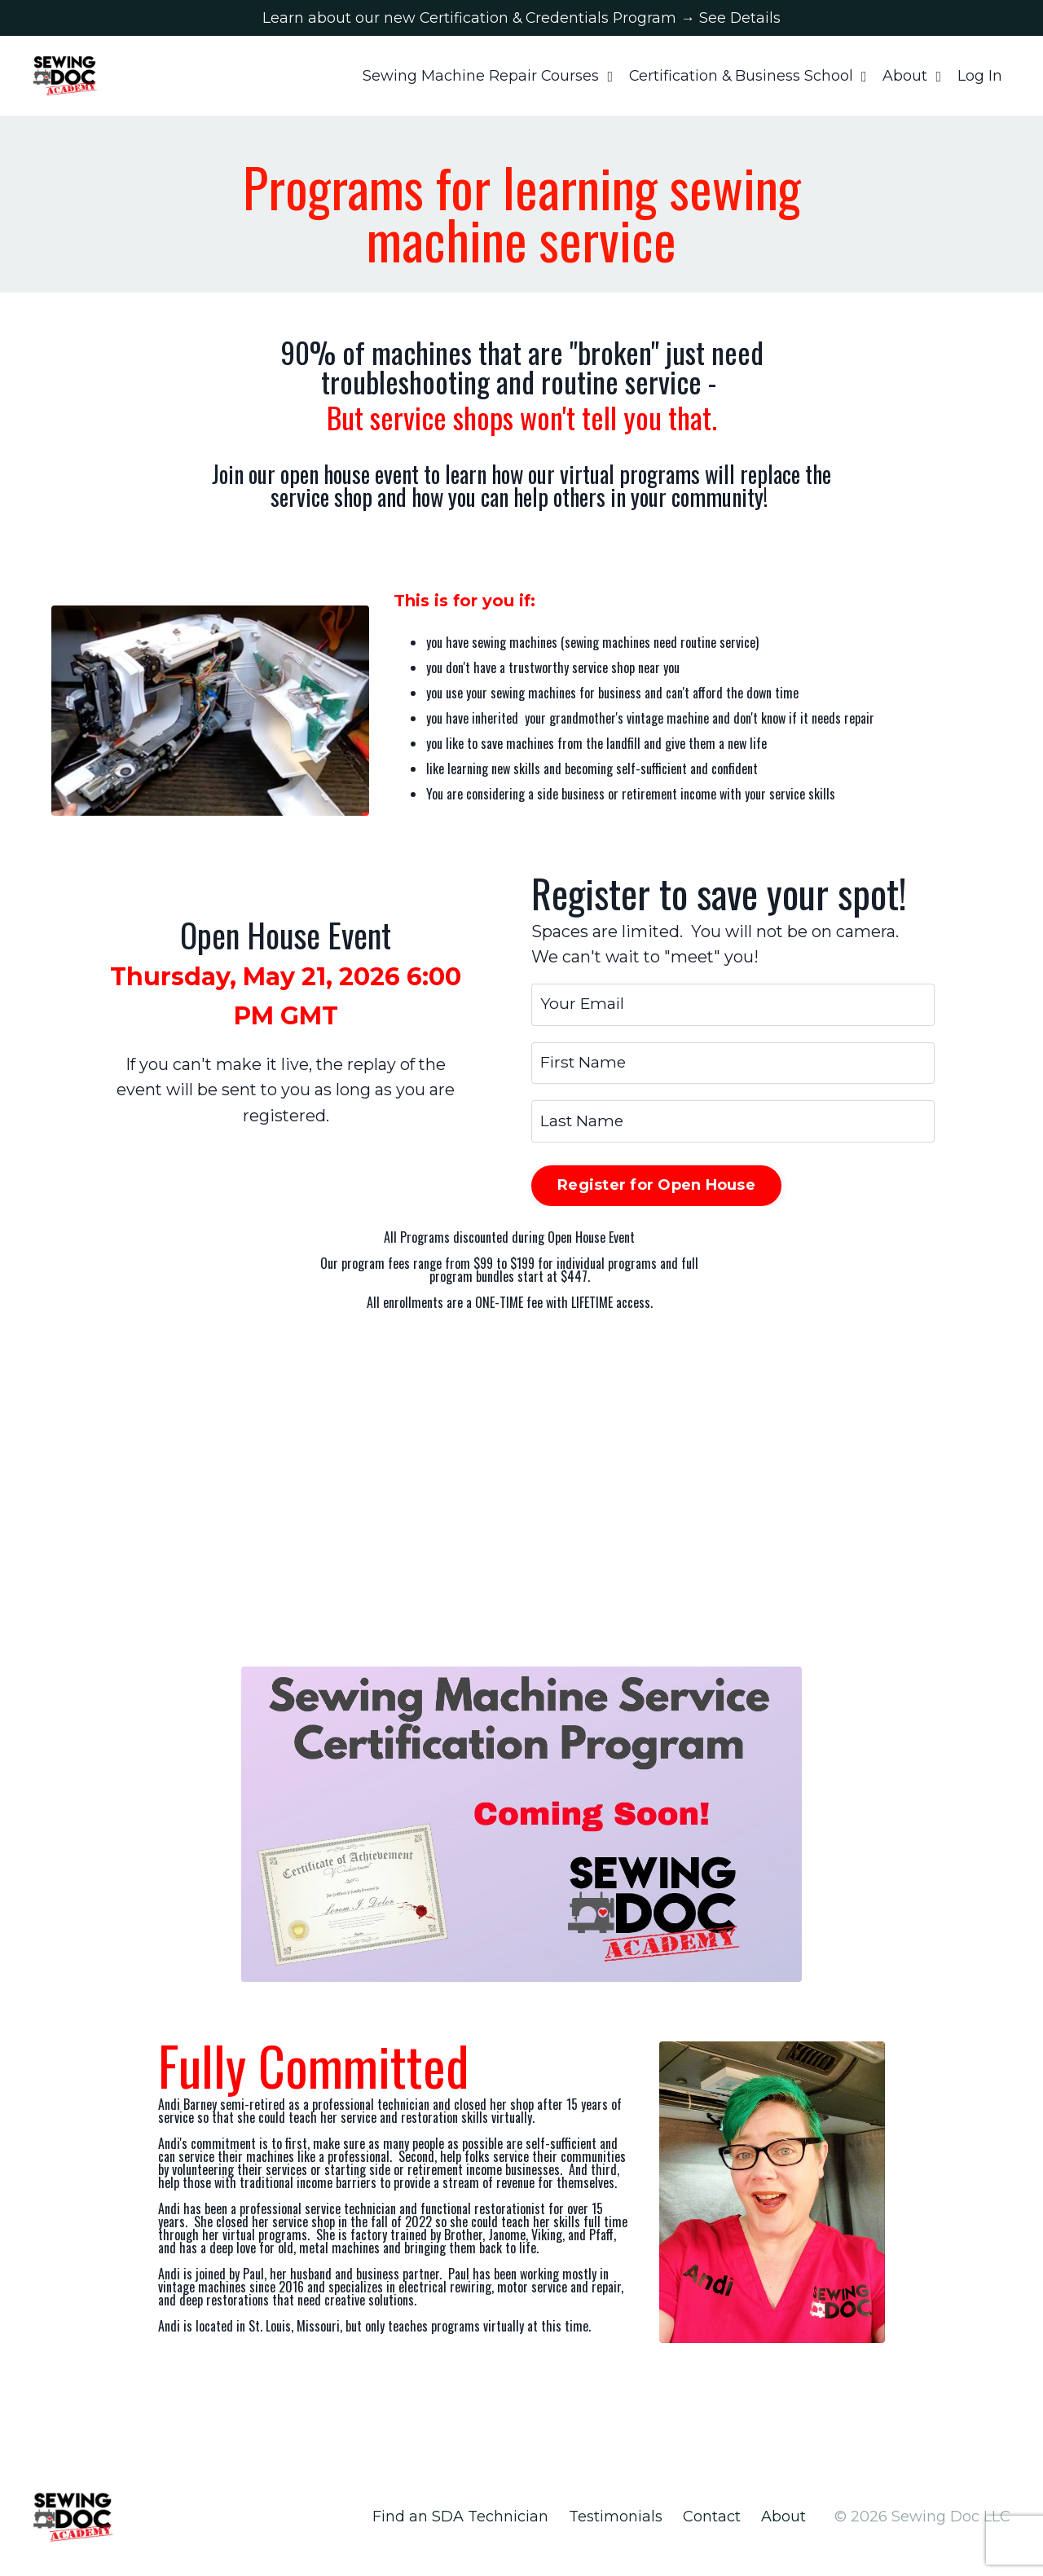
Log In (979, 78)
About (911, 78)
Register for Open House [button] (656, 1199)
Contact (712, 2530)
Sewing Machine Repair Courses (484, 78)
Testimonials (615, 2530)
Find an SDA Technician (460, 2530)
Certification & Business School (747, 78)
